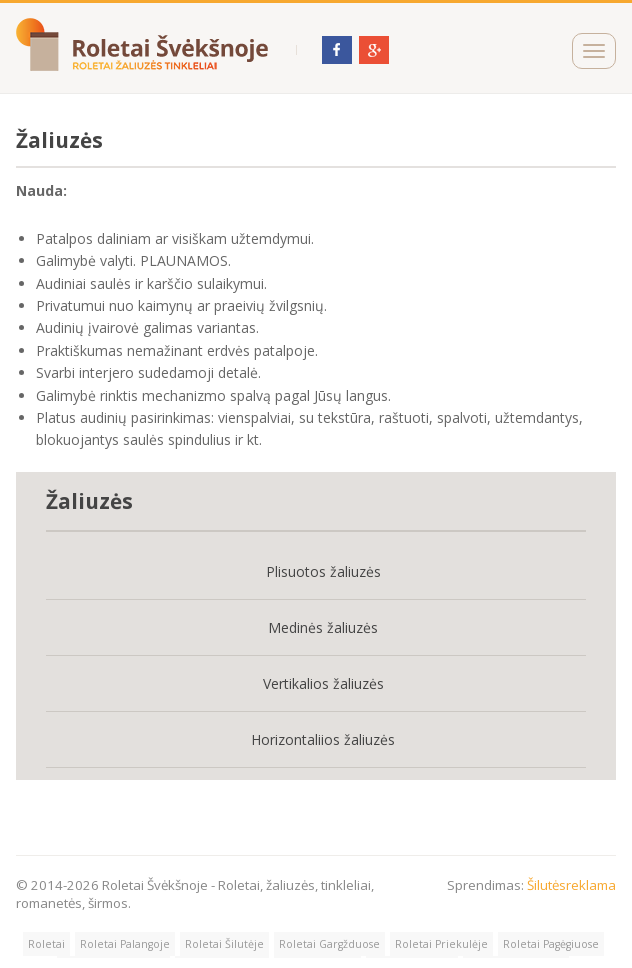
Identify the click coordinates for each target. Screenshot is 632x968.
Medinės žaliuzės (323, 627)
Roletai (46, 944)
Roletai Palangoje (125, 944)
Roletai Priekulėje (441, 944)
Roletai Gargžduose (329, 944)
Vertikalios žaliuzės (323, 683)
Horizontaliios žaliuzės (323, 739)
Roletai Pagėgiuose (551, 944)
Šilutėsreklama (571, 885)
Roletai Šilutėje (224, 944)
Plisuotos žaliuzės (323, 571)
